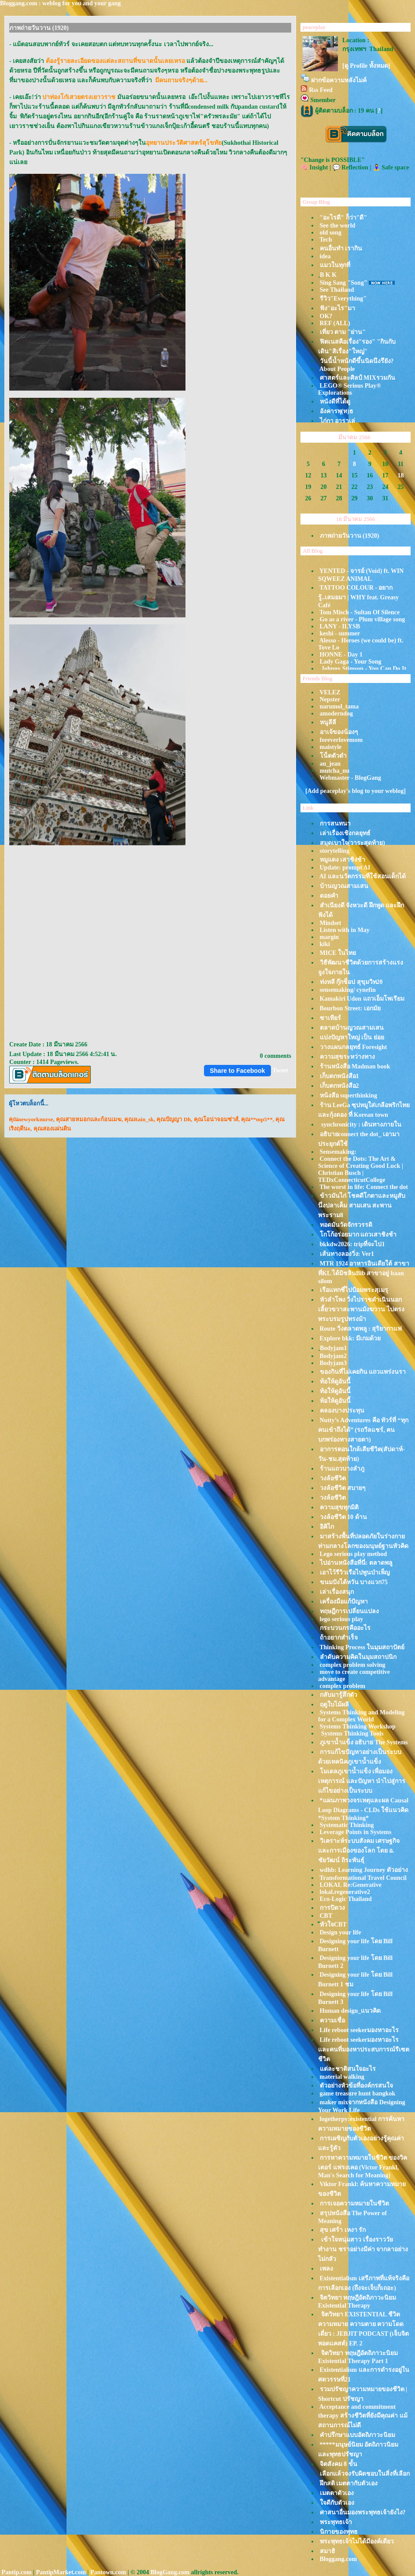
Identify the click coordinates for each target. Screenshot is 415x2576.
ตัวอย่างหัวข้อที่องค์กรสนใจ (356, 2085)
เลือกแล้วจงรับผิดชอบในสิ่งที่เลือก (365, 2473)
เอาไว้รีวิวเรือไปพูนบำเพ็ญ (355, 1572)
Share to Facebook (237, 1070)
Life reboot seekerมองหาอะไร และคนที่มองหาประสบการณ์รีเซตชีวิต (363, 2049)
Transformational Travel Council (363, 1878)
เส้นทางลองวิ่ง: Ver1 (347, 1254)
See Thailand (337, 289)
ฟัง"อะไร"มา (338, 308)
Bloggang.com (338, 2559)
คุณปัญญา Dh (173, 1119)
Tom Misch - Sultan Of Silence (359, 612)
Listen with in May (345, 930)
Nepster (330, 699)
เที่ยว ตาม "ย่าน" (343, 332)
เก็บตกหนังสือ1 (339, 1076)
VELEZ (329, 692)
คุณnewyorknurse (31, 1119)
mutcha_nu (335, 770)
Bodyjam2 (333, 1356)
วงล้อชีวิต (333, 1478)
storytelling (335, 851)
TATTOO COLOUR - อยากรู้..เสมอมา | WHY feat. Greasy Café (358, 596)
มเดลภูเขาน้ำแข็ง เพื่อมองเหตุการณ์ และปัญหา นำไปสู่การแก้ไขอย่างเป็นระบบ (361, 1781)
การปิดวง (332, 1907)
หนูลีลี (328, 722)
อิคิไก (327, 1526)
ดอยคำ (329, 895)
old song (330, 232)
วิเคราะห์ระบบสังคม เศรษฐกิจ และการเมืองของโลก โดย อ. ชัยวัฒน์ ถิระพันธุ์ (359, 1851)
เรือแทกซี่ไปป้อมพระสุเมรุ (354, 1290)
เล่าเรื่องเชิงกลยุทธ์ (345, 833)
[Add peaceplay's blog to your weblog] (355, 791)
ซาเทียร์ (330, 1018)
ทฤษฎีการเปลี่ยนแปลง (349, 1611)
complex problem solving (352, 1665)
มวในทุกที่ (335, 265)
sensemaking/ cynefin (348, 990)
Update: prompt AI (345, 867)
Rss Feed (321, 90)
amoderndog (336, 713)
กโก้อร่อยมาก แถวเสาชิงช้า (358, 1234)
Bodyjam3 (333, 1363)
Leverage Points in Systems (356, 1832)
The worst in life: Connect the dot (363, 1187)
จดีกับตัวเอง (337, 2502)
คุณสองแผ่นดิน (52, 1128)
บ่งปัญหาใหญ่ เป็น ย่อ (352, 1037)
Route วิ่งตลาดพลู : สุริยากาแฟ (361, 1328)
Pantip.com (17, 2572)
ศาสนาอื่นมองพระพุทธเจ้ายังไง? (363, 2512)
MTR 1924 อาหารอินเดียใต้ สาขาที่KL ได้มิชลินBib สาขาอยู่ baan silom (363, 1272)
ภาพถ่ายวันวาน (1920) (349, 535)
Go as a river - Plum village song (362, 619)
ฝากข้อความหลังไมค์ (339, 80)
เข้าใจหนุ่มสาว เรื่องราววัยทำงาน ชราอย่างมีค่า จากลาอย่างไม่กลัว (363, 2249)
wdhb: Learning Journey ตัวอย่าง (364, 1870)
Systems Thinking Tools (352, 1733)
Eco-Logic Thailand (346, 1899)
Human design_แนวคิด (350, 2010)
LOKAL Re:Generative (351, 1885)
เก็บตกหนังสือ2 (339, 1086)
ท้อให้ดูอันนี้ (335, 1381)
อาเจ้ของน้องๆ (339, 732)
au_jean (330, 763)
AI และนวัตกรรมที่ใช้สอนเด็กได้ (362, 876)
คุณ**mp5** (257, 1119)
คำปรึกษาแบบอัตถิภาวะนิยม (357, 2435)
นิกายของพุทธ (339, 2531)
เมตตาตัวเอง (337, 2493)
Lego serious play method (353, 1554)
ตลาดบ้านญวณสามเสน (352, 1027)
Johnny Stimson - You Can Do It (363, 668)
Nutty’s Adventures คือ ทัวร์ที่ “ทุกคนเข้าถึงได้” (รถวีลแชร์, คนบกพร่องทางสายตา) (363, 1430)
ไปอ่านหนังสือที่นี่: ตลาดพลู (356, 1563)
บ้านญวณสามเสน (344, 886)
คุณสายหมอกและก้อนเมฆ (89, 1119)
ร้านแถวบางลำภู (342, 1468)
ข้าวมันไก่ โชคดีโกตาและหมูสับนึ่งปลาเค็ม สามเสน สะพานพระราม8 (361, 1205)
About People (337, 369)
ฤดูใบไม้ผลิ (334, 1704)
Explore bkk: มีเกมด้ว (350, 1338)
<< (310, 436)
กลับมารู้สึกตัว (338, 1695)
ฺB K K (328, 275)
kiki (325, 944)
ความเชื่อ (332, 2020)
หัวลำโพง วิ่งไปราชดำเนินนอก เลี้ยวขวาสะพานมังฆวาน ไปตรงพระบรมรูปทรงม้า (361, 1309)
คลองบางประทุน (342, 1410)
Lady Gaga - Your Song (351, 661)
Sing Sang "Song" (343, 282)
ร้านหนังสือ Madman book (355, 1066)
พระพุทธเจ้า (336, 2522)
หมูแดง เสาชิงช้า (343, 859)
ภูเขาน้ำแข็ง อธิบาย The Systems (364, 1742)
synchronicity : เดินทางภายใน (361, 1124)
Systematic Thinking (347, 1825)
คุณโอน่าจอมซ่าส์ (216, 1119)
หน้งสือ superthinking (349, 1095)
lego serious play (341, 1619)
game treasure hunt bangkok (358, 2093)
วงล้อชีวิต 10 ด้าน (343, 1517)
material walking (342, 2076)
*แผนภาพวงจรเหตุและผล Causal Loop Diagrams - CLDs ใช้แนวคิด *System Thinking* (363, 1809)
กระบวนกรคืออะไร (345, 1628)
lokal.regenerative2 (345, 1892)
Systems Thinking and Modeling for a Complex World (361, 1716)
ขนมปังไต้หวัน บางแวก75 (354, 1582)
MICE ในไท (338, 953)
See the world (338, 225)
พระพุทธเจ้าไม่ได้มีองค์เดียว (357, 2541)
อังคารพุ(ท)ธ (336, 411)
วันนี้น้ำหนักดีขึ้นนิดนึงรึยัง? (357, 361)
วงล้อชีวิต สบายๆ (343, 1488)
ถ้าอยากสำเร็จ (339, 1637)
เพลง (326, 2268)
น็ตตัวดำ (333, 755)
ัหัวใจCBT (333, 1924)
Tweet (281, 1070)
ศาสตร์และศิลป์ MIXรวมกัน (357, 377)
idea (325, 256)
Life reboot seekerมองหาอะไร (359, 2030)
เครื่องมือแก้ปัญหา (344, 1601)
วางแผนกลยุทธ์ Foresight (353, 1047)
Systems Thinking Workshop (358, 1726)
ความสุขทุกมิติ (339, 1507)
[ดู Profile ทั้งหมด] (366, 65)
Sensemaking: (338, 1152)
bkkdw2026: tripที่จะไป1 (352, 1244)
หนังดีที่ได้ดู (335, 401)
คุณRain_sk (139, 1119)
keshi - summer (340, 633)
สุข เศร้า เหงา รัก (343, 2230)
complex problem (343, 1686)
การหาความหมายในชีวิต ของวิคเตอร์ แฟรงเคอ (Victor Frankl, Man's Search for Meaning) (362, 2166)
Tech (325, 239)
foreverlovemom (341, 740)
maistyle (331, 747)
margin (329, 937)
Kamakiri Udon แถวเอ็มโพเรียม (362, 998)
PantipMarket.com (61, 2572)
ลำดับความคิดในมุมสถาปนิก (358, 1657)
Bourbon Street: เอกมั (350, 1008)
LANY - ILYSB (340, 626)
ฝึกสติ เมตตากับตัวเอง (349, 2483)
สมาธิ (327, 2551)
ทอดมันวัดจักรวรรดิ (346, 1225)
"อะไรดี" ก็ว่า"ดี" (343, 217)
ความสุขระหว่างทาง (347, 1056)
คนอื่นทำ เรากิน (341, 248)
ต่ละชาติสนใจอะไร (348, 2069)
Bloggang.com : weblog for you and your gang (60, 3)
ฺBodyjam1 (333, 1348)
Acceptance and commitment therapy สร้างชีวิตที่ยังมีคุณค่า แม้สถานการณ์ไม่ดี (363, 2416)
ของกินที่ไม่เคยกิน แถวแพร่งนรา (363, 1372)
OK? (326, 316)
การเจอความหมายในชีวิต (354, 2203)
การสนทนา (335, 823)
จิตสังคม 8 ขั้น (338, 2464)
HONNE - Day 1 (341, 654)
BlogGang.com (170, 2572)
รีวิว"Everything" (343, 298)
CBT (326, 1915)
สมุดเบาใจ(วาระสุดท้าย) (352, 843)
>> (399, 436)
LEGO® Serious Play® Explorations (349, 389)
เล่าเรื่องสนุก (337, 1592)
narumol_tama (339, 706)
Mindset (330, 923)
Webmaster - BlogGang (350, 777)
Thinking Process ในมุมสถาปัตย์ (361, 1647)
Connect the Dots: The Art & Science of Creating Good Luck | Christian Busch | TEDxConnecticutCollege (360, 1169)
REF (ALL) (335, 323)
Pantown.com (108, 2572)
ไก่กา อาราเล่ (338, 421)
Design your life (340, 1932)
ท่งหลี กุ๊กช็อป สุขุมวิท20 (351, 982)
